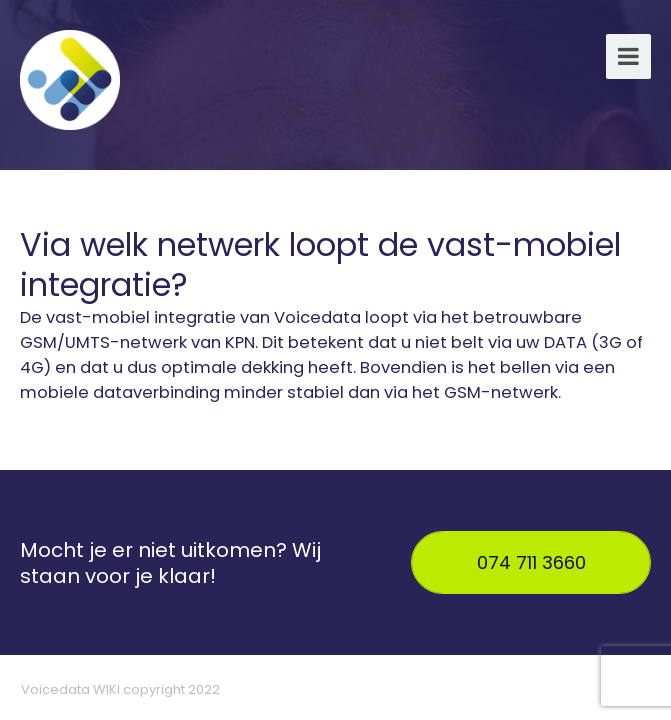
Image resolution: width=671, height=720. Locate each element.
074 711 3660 (531, 562)
